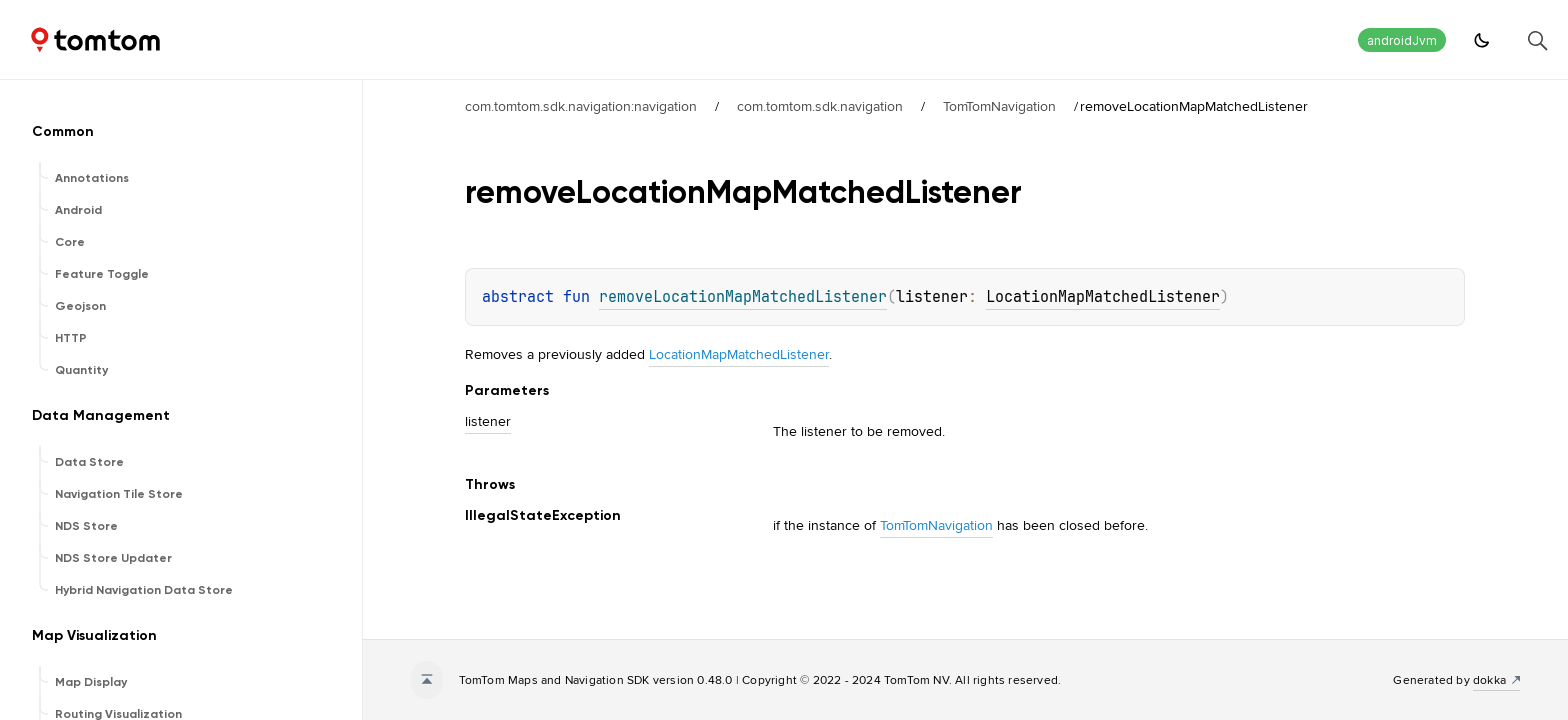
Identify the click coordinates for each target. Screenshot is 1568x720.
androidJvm (1402, 40)
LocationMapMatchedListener (1103, 297)
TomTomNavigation (999, 106)
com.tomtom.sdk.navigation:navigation (581, 106)
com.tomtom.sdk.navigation (820, 106)
